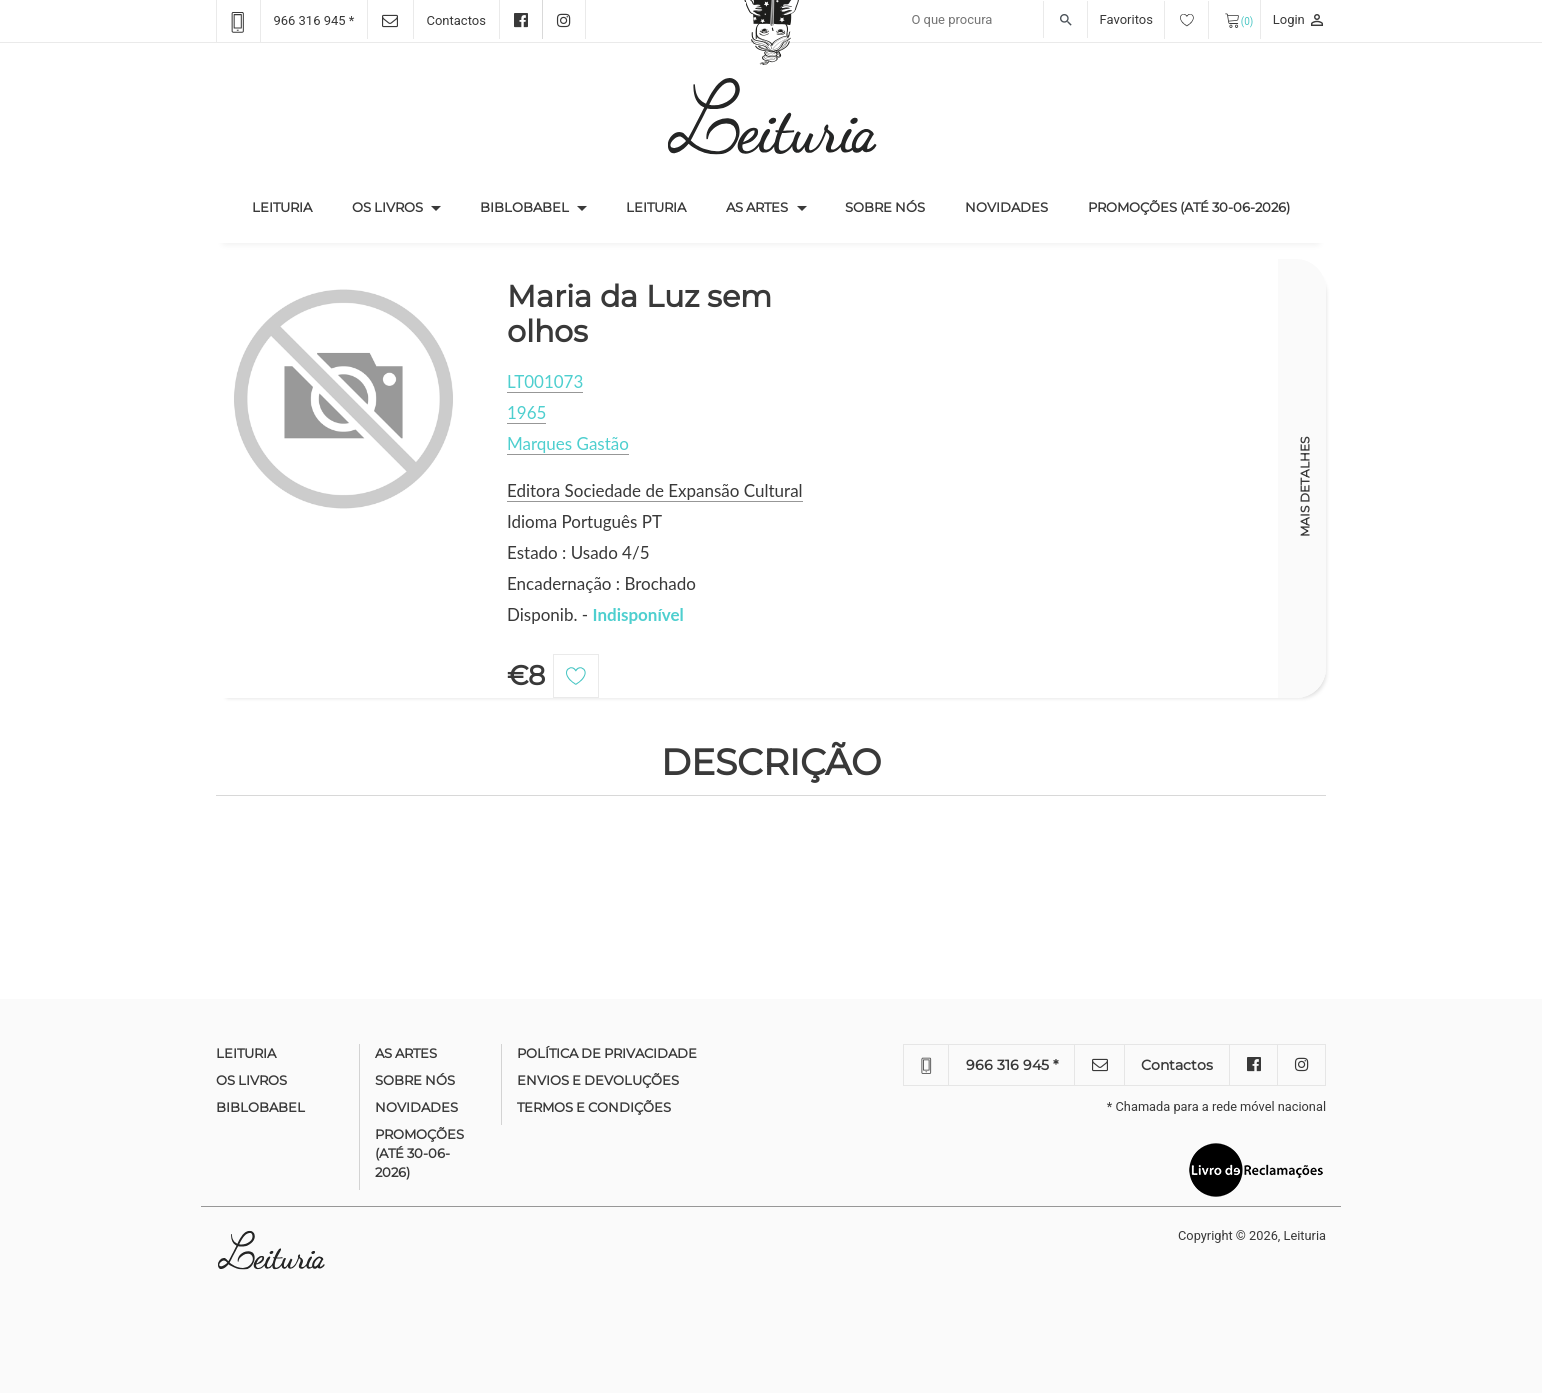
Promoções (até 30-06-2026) (1189, 207)
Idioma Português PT (584, 521)
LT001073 (545, 381)
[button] (436, 208)
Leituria (292, 206)
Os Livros (387, 207)
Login (1299, 19)
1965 (526, 412)
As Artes (757, 207)
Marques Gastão (568, 443)
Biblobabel (524, 207)
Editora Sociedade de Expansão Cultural (655, 490)
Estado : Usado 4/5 (578, 552)
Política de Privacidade (607, 1053)
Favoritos (1154, 19)
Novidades (1006, 207)
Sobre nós (885, 207)
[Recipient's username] (994, 20)
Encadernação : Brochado (601, 583)
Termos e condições (594, 1107)
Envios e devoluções (598, 1080)
